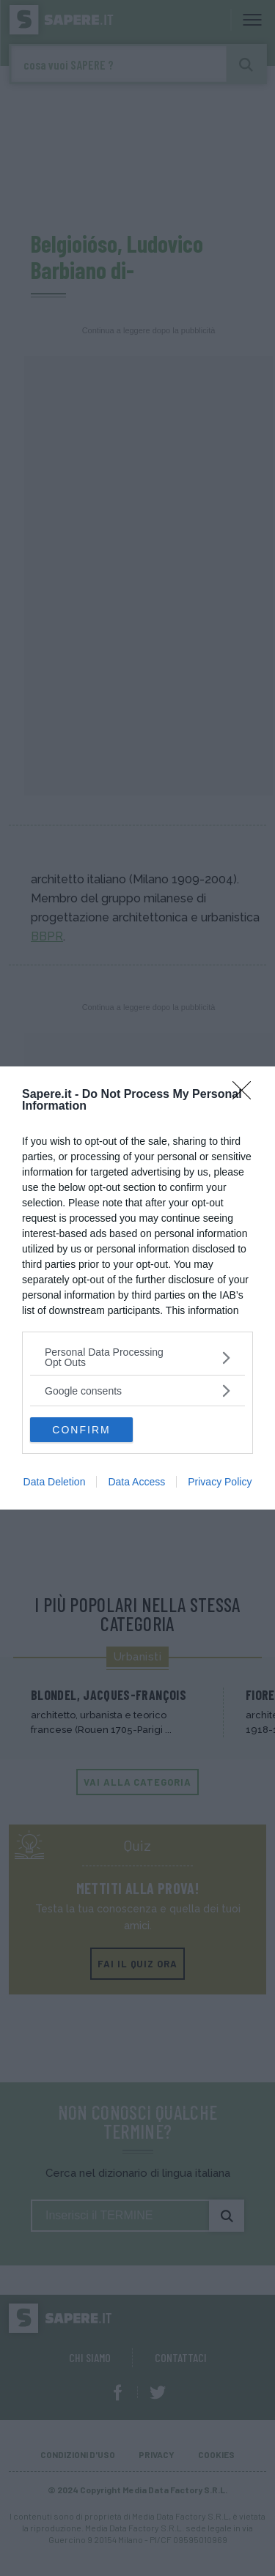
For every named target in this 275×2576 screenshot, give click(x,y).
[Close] (246, 1095)
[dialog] (137, 1288)
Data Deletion (54, 1482)
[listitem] (137, 1357)
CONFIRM (81, 1430)
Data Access (136, 1482)
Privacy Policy (220, 1482)
